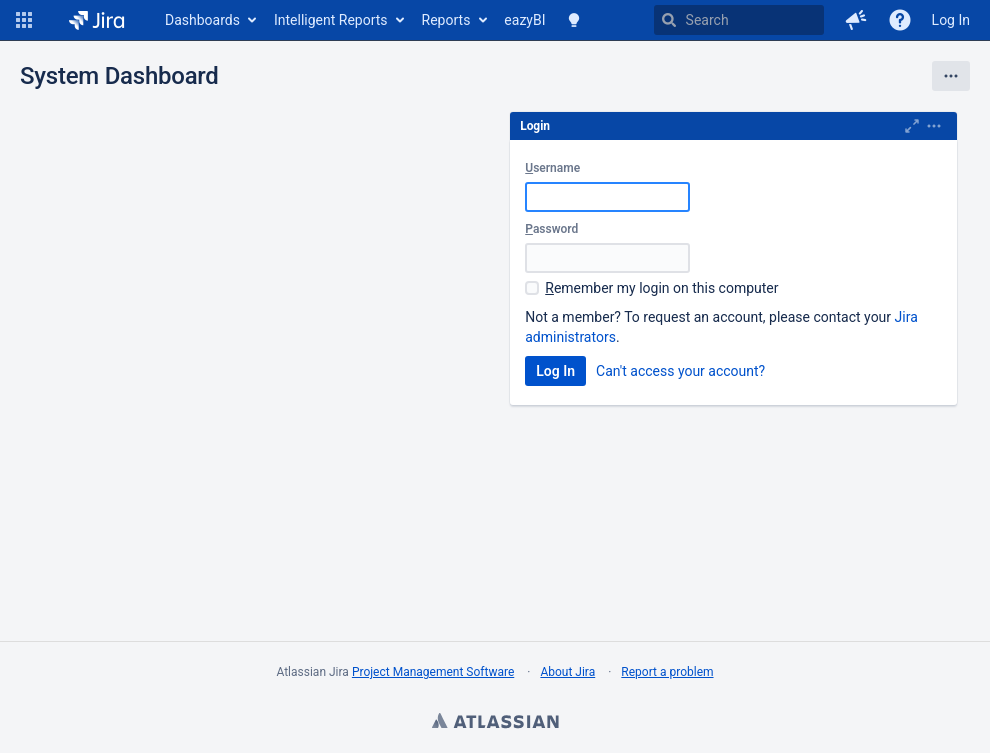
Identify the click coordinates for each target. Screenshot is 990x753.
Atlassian (495, 723)
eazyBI (524, 20)
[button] (24, 20)
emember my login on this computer (661, 288)
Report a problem (667, 672)
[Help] (900, 20)
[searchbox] (739, 20)
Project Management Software (433, 672)
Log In (951, 20)
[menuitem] (209, 20)
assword (551, 229)
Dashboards (202, 20)
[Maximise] (912, 126)
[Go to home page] (96, 20)
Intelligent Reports (331, 20)
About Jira (567, 672)
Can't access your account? (680, 371)
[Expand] (934, 126)
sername (552, 168)
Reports (446, 20)
